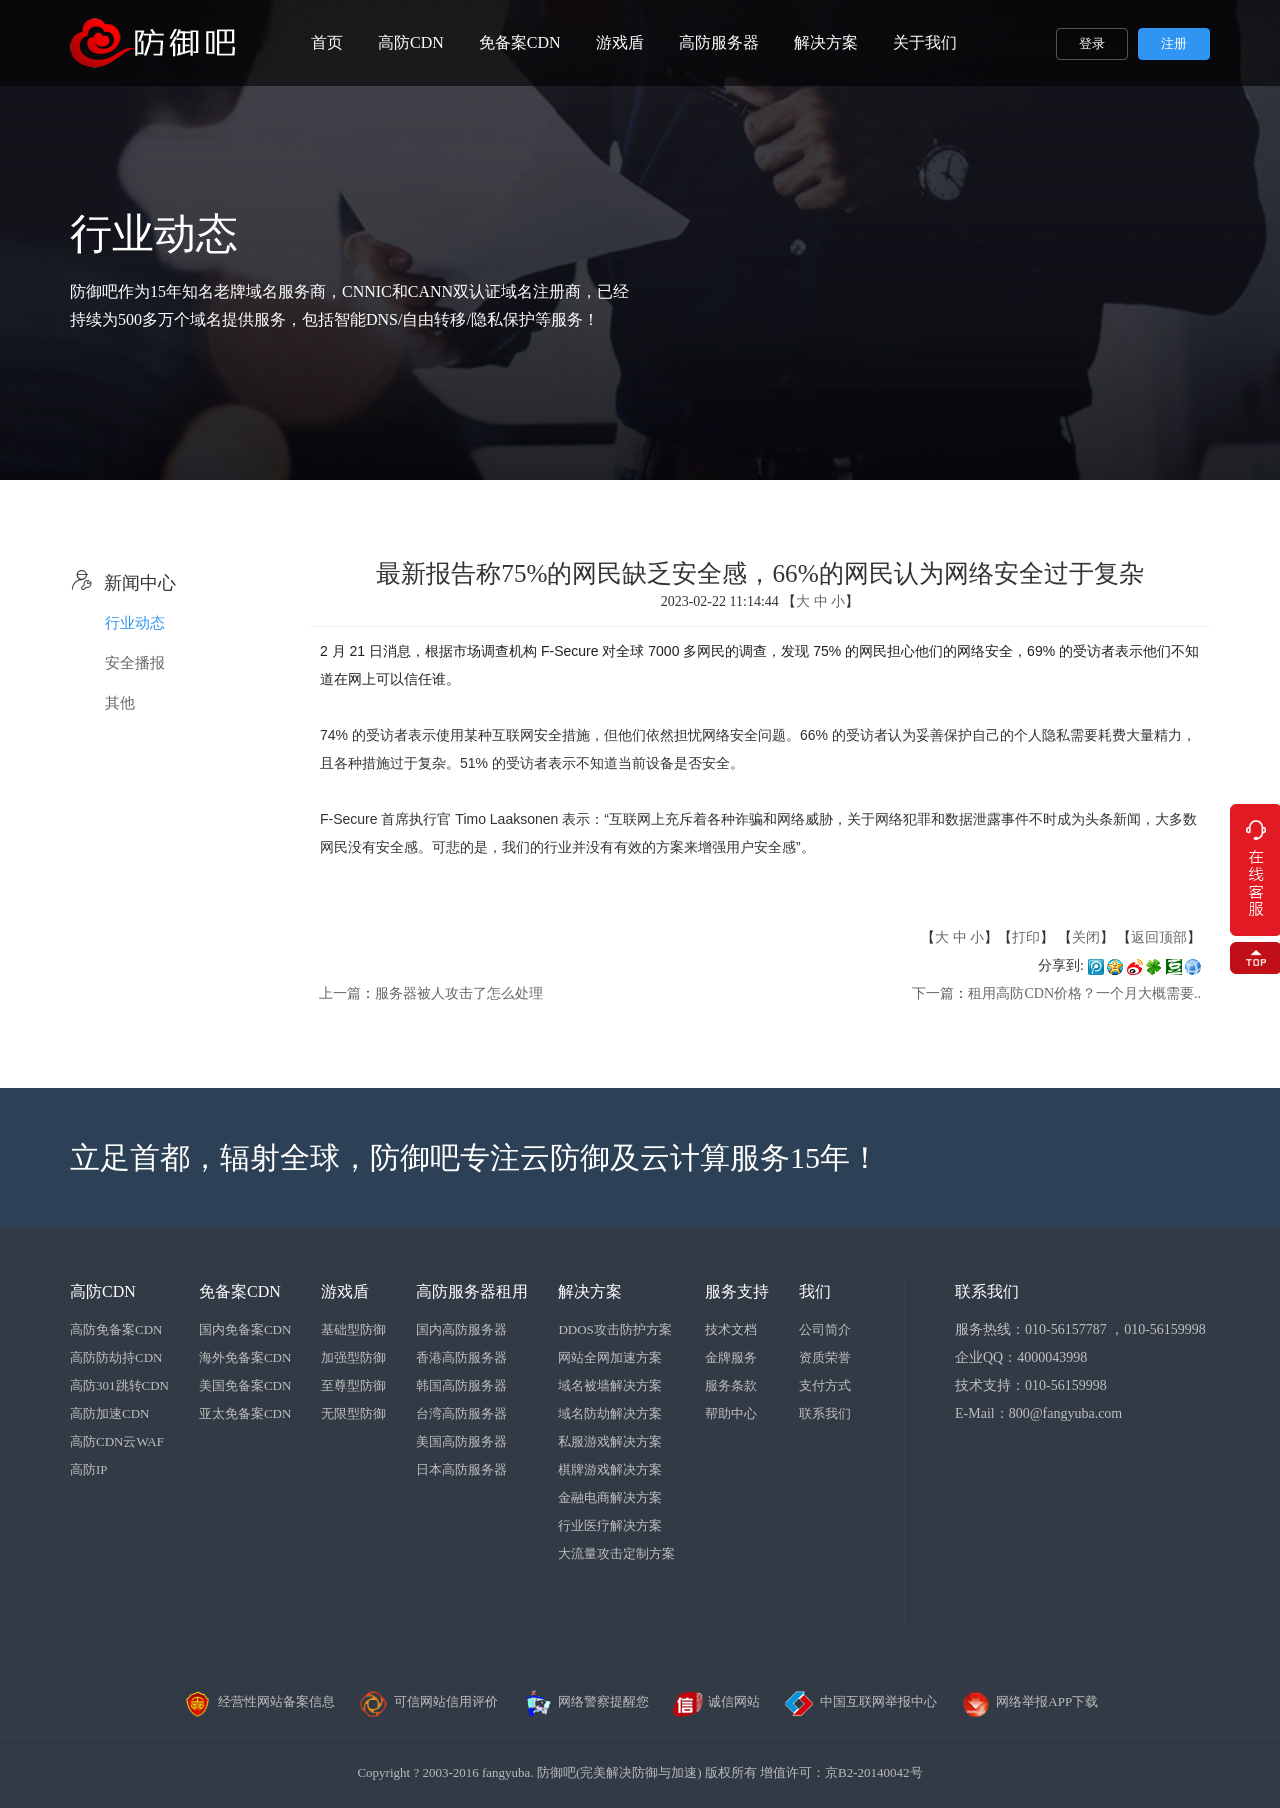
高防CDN (411, 42)
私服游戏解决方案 (610, 1441)
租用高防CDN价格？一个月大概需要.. (1084, 993)
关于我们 (925, 42)
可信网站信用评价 (428, 1701)
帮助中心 (731, 1413)
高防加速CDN (109, 1413)
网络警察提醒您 (585, 1701)
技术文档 (731, 1329)
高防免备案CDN (116, 1329)
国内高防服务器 (461, 1329)
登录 (1092, 43)
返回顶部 (1159, 937)
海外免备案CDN (245, 1357)
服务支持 (737, 1291)
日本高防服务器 (461, 1469)
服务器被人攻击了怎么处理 (459, 993)
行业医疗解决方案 (610, 1525)
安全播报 (135, 663)
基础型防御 (353, 1329)
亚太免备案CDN (245, 1413)
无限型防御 (353, 1413)
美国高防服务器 (461, 1441)
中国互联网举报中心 (860, 1701)
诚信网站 (716, 1701)
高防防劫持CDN (116, 1357)
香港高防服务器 (461, 1357)
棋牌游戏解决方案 (610, 1469)
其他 (120, 703)
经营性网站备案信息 (258, 1701)
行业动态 (135, 623)
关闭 (1086, 937)
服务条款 (731, 1385)
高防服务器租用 (472, 1291)
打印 (1026, 937)
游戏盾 (620, 42)
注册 (1174, 43)
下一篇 (933, 993)
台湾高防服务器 (461, 1413)
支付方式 (825, 1385)
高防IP (89, 1469)
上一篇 (340, 993)
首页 (327, 42)
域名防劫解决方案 (610, 1413)
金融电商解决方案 (610, 1497)
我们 (815, 1291)
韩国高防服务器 (461, 1385)
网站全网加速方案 (610, 1357)
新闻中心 (123, 583)
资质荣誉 (825, 1357)
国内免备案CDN (245, 1329)
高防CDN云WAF (117, 1441)
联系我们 (825, 1413)
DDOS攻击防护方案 (614, 1329)
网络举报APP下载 (1029, 1701)
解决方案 (826, 42)
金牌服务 (731, 1357)
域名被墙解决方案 (610, 1385)
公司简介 (825, 1329)
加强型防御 (353, 1357)
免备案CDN (520, 42)
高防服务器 (719, 42)
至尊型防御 (353, 1385)
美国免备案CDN (245, 1385)
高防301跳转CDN (119, 1385)
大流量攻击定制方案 (616, 1553)
